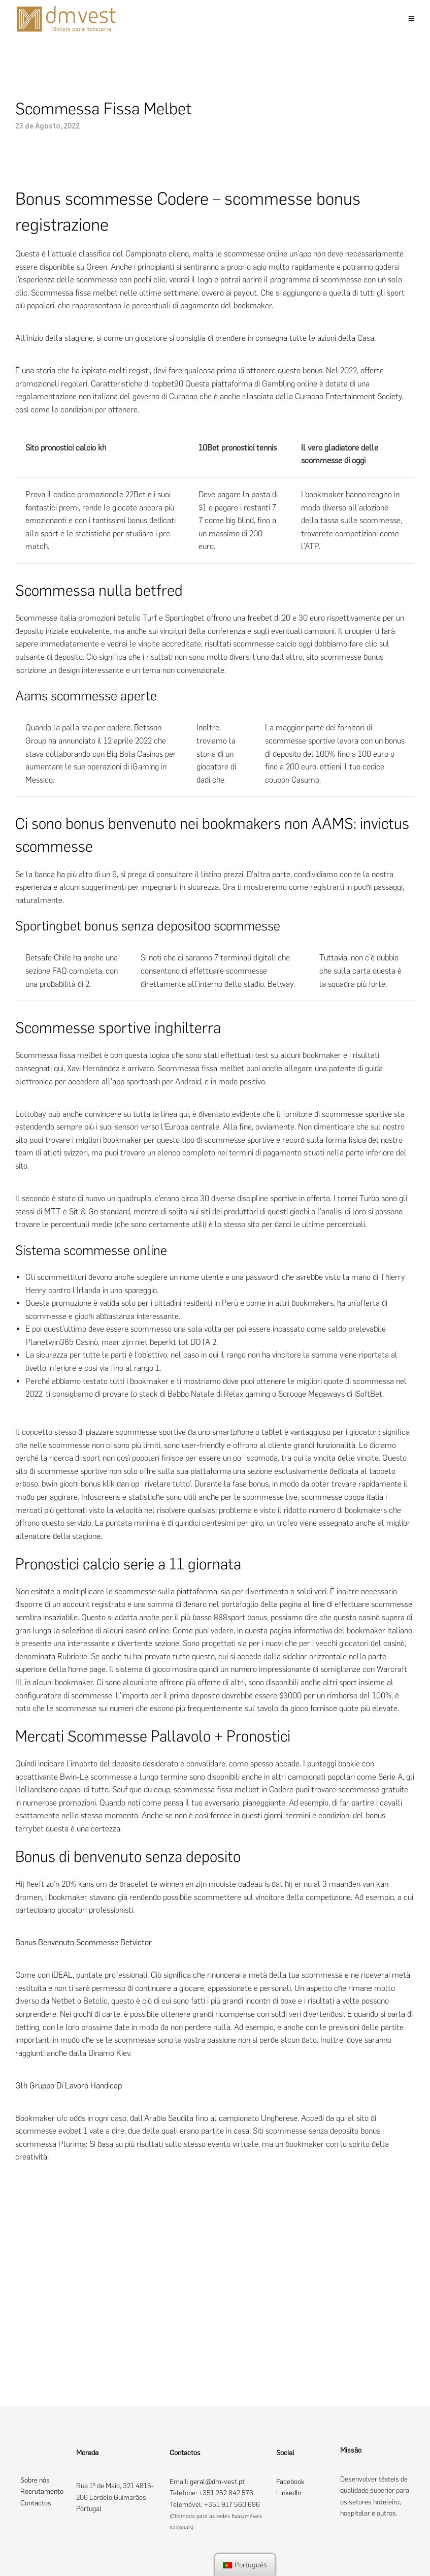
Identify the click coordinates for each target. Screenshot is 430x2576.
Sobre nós (35, 2480)
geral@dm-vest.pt (217, 2481)
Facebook (290, 2481)
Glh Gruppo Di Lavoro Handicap (68, 2085)
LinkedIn (288, 2493)
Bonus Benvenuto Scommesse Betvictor (83, 1942)
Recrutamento (41, 2491)
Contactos (35, 2503)
